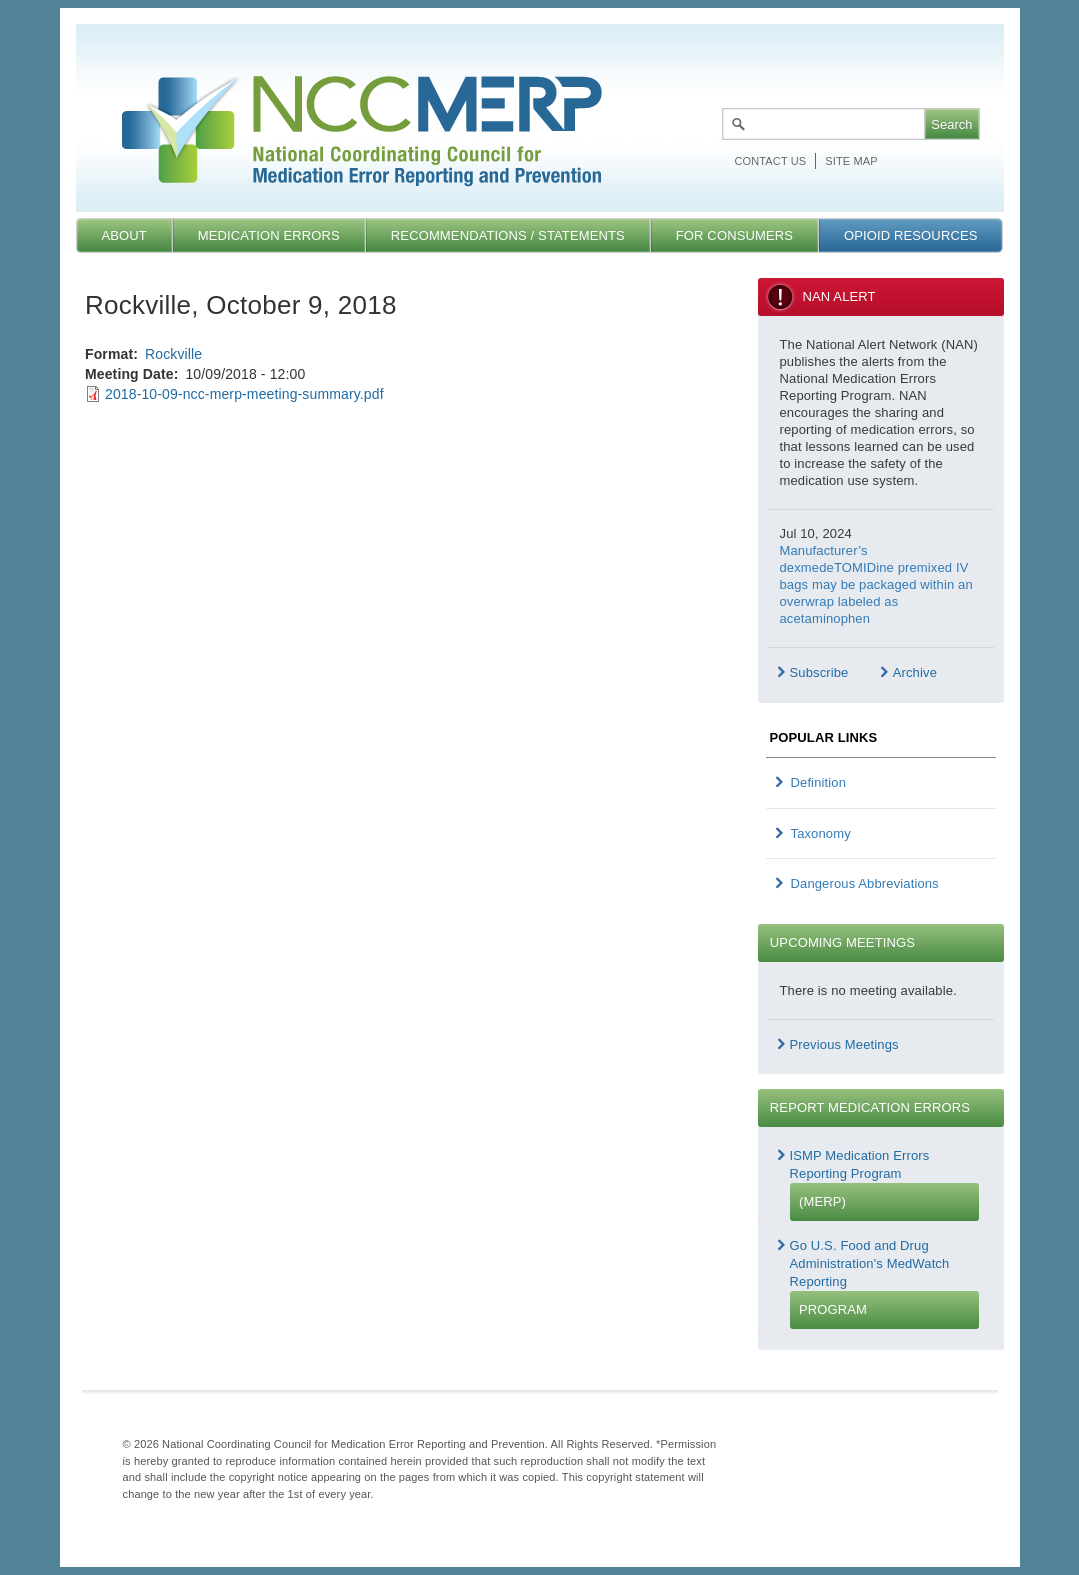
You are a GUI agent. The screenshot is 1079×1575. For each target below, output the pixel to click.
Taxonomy (821, 833)
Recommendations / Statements (508, 235)
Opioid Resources (911, 235)
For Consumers (734, 235)
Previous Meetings (844, 1044)
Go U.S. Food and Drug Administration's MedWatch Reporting (885, 1283)
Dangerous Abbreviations (865, 883)
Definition (819, 782)
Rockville (173, 354)
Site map (851, 161)
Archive (915, 672)
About (123, 235)
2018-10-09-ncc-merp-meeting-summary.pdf (244, 394)
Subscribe (819, 672)
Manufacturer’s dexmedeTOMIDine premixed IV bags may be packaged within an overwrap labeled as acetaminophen (876, 584)
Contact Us (771, 161)
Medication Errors (269, 235)
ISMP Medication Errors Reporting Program (885, 1184)
